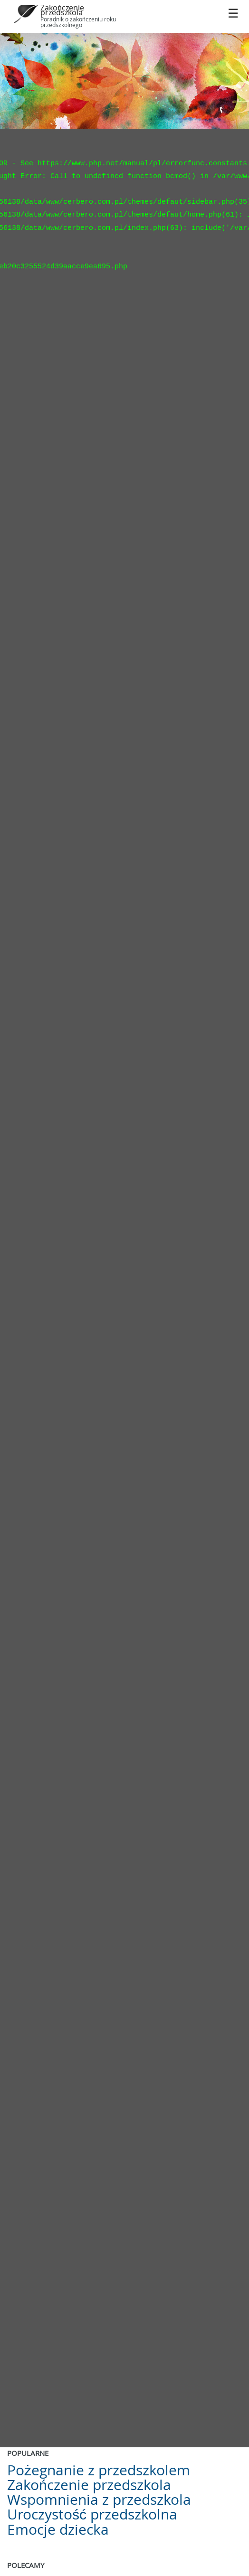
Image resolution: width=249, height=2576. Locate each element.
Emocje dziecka (58, 2529)
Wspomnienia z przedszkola (99, 2499)
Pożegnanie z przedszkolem (98, 2470)
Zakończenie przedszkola (62, 10)
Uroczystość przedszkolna (92, 2514)
